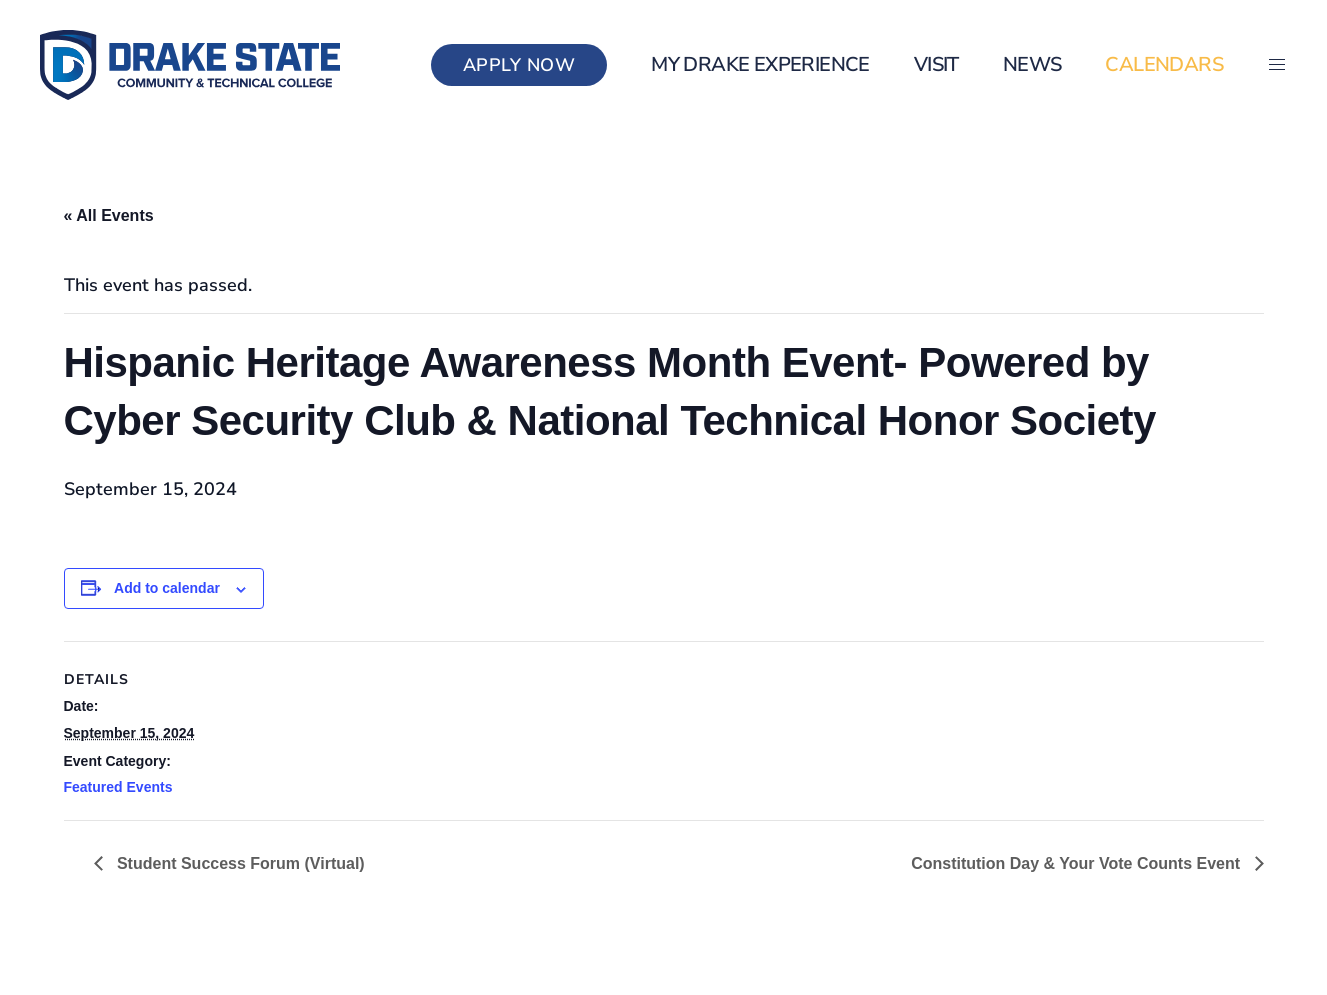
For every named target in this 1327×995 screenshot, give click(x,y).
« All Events (109, 215)
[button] (1277, 65)
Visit (936, 64)
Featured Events (118, 787)
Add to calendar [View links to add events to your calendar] (167, 588)
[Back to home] (190, 65)
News (1032, 64)
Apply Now (519, 65)
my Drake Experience (760, 64)
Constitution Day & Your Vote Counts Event (1077, 863)
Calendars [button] (1164, 64)
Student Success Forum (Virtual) (239, 863)
